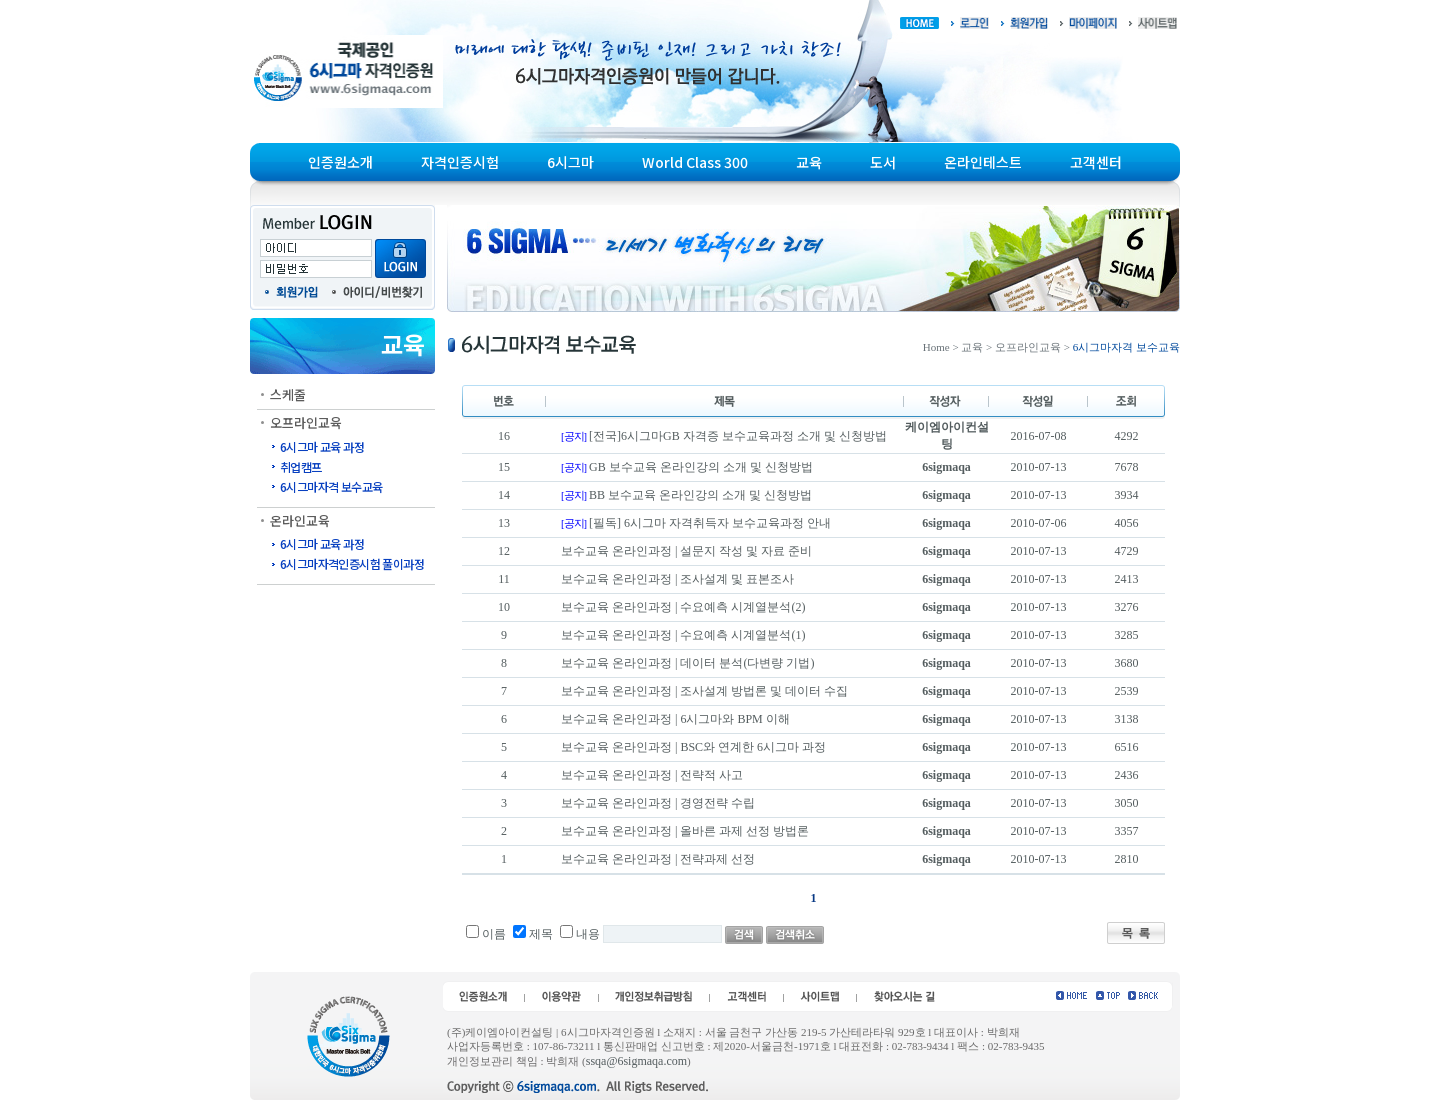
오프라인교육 (306, 422)
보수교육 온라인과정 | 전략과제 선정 (658, 859)
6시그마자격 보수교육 (331, 486)
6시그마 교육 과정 (322, 446)
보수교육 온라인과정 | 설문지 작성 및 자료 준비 (686, 551)
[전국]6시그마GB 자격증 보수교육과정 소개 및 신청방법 (738, 436)
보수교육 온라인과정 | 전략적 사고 (652, 775)
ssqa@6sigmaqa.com (636, 1061)
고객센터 (1096, 162)
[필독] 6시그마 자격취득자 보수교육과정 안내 (710, 523)
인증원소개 (340, 162)
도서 (883, 162)
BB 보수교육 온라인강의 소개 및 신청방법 (700, 495)
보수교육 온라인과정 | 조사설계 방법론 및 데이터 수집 (704, 691)
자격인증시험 (460, 162)
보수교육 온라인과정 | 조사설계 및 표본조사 (677, 579)
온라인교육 (300, 520)
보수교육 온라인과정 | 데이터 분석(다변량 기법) (687, 663)
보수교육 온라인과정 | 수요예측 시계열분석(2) (683, 607)
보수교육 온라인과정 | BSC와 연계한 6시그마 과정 (693, 747)
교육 (809, 162)
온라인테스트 (983, 162)
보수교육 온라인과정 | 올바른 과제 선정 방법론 (685, 831)
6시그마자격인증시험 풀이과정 (352, 563)
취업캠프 (301, 466)
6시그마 (570, 162)
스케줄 (288, 394)
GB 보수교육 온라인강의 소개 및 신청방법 (701, 467)
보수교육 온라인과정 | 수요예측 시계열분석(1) (683, 635)
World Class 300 (695, 162)
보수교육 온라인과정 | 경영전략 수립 (658, 803)
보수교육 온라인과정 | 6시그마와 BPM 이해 (675, 719)
